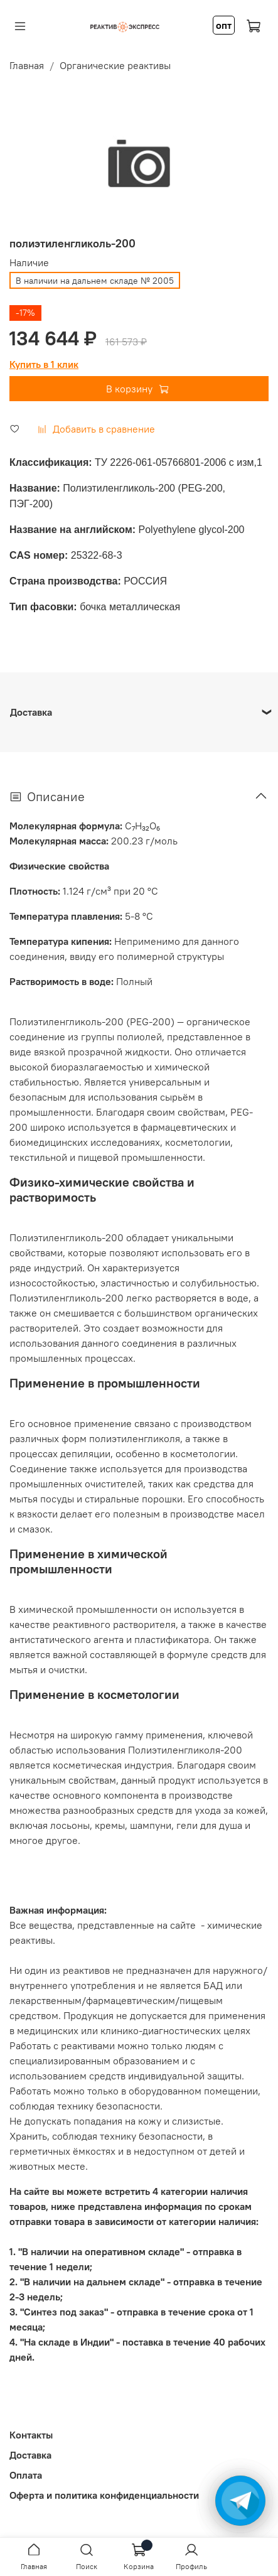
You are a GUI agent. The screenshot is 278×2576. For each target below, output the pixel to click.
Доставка (30, 2455)
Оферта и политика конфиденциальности (104, 2495)
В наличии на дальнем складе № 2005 (95, 280)
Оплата (25, 2475)
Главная (26, 65)
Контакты (31, 2434)
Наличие (29, 263)
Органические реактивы (115, 65)
